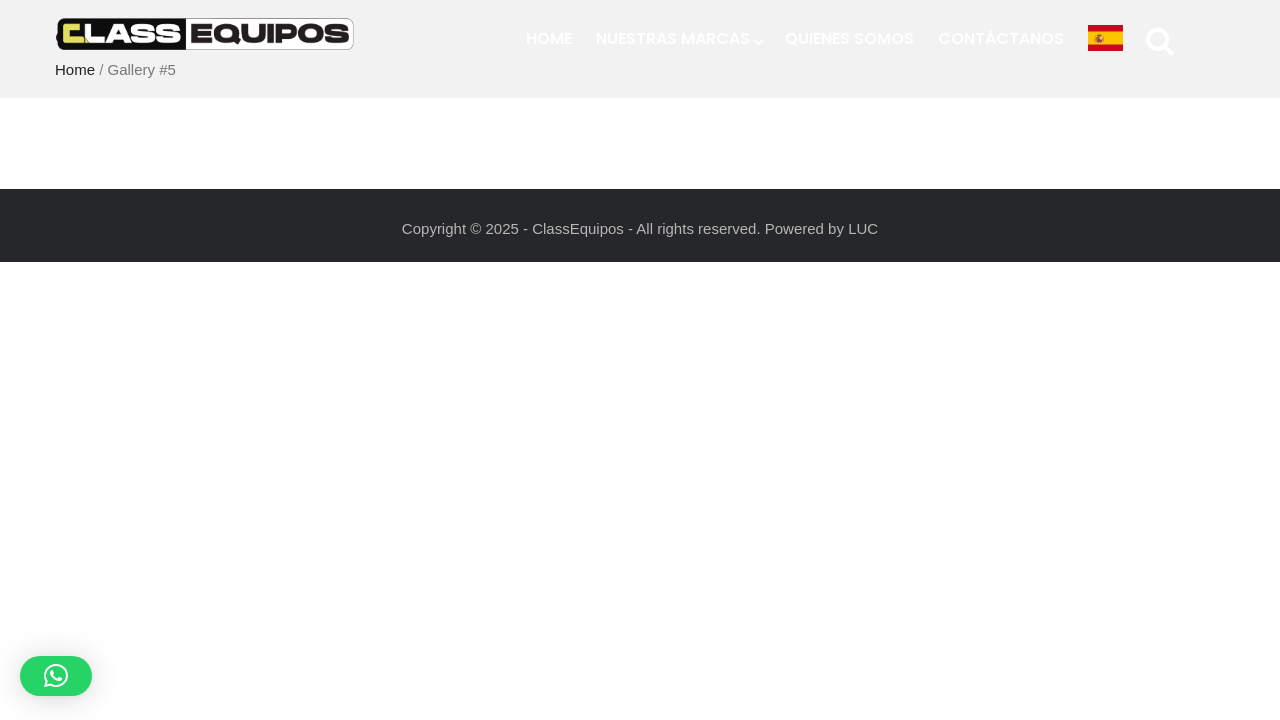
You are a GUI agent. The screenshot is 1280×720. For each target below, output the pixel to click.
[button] (56, 676)
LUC (863, 228)
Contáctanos (1001, 38)
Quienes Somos (849, 38)
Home (549, 38)
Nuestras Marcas (678, 38)
